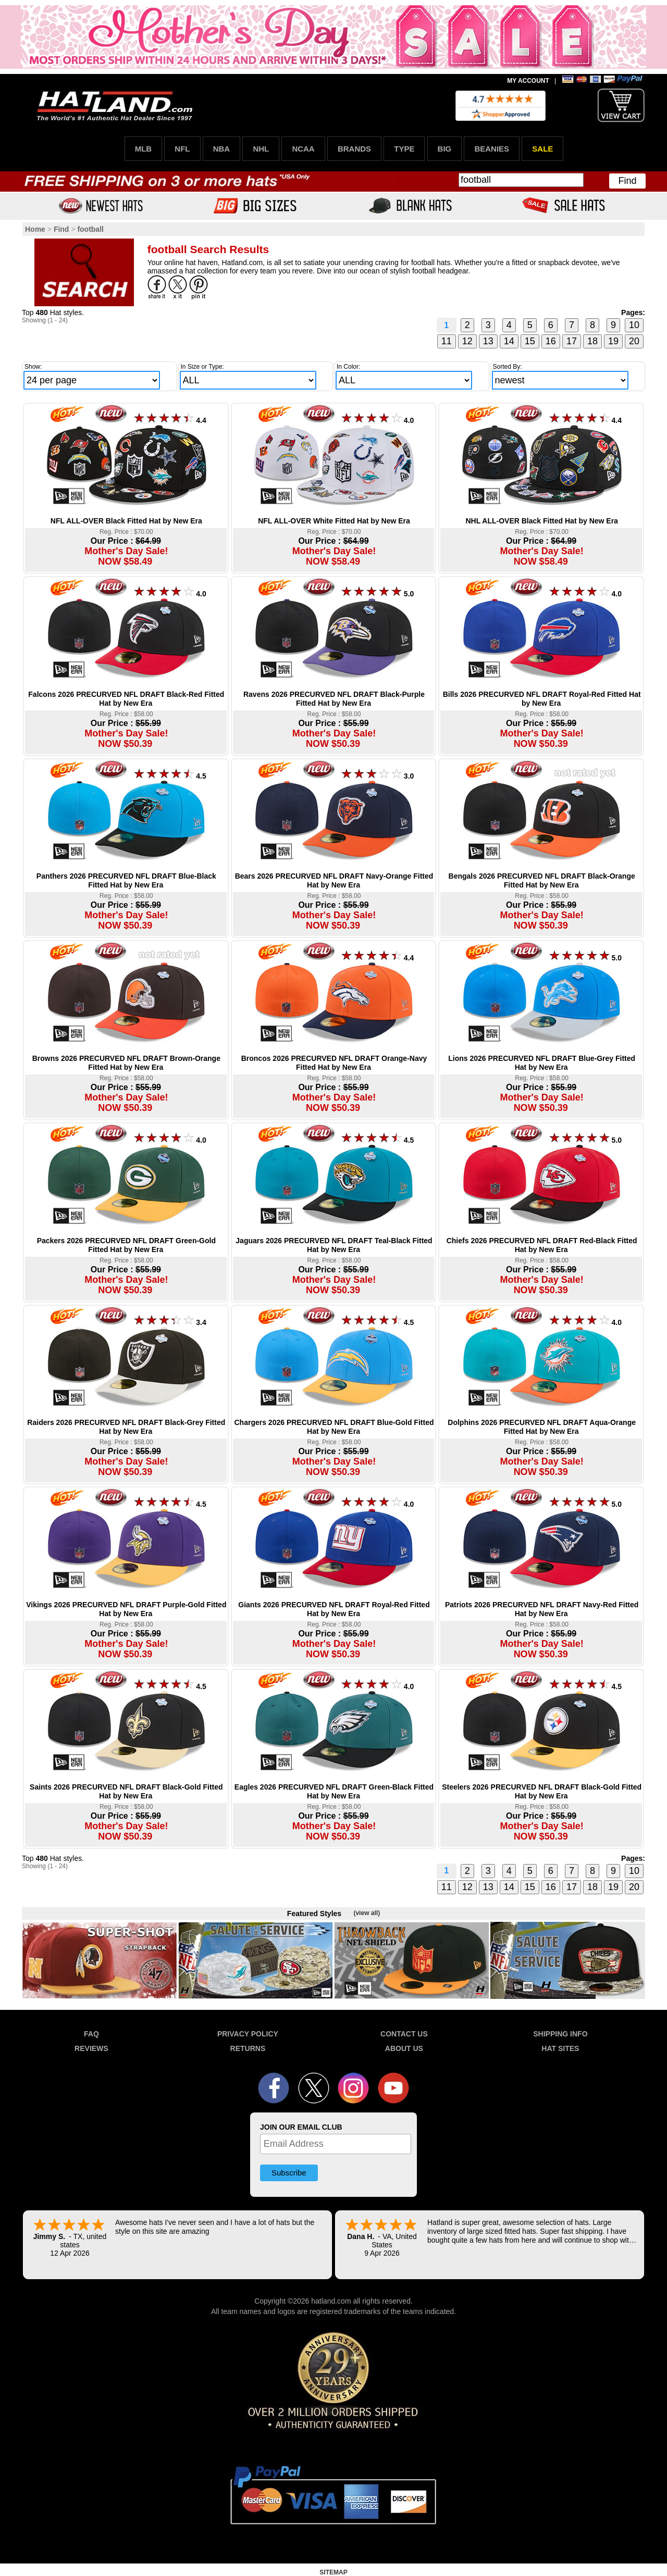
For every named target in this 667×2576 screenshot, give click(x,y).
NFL (182, 148)
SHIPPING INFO (560, 2034)
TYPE (404, 148)
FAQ (91, 2034)
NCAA (303, 148)
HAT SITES (560, 2048)
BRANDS (354, 148)
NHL (261, 148)
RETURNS (248, 2048)
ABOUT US (404, 2048)
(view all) (366, 1913)
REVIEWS (91, 2048)
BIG (445, 148)
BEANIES (491, 148)
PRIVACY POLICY (247, 2034)
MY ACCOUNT (528, 80)
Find (627, 181)
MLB (143, 148)
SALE (542, 148)
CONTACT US (404, 2034)
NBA (221, 148)
